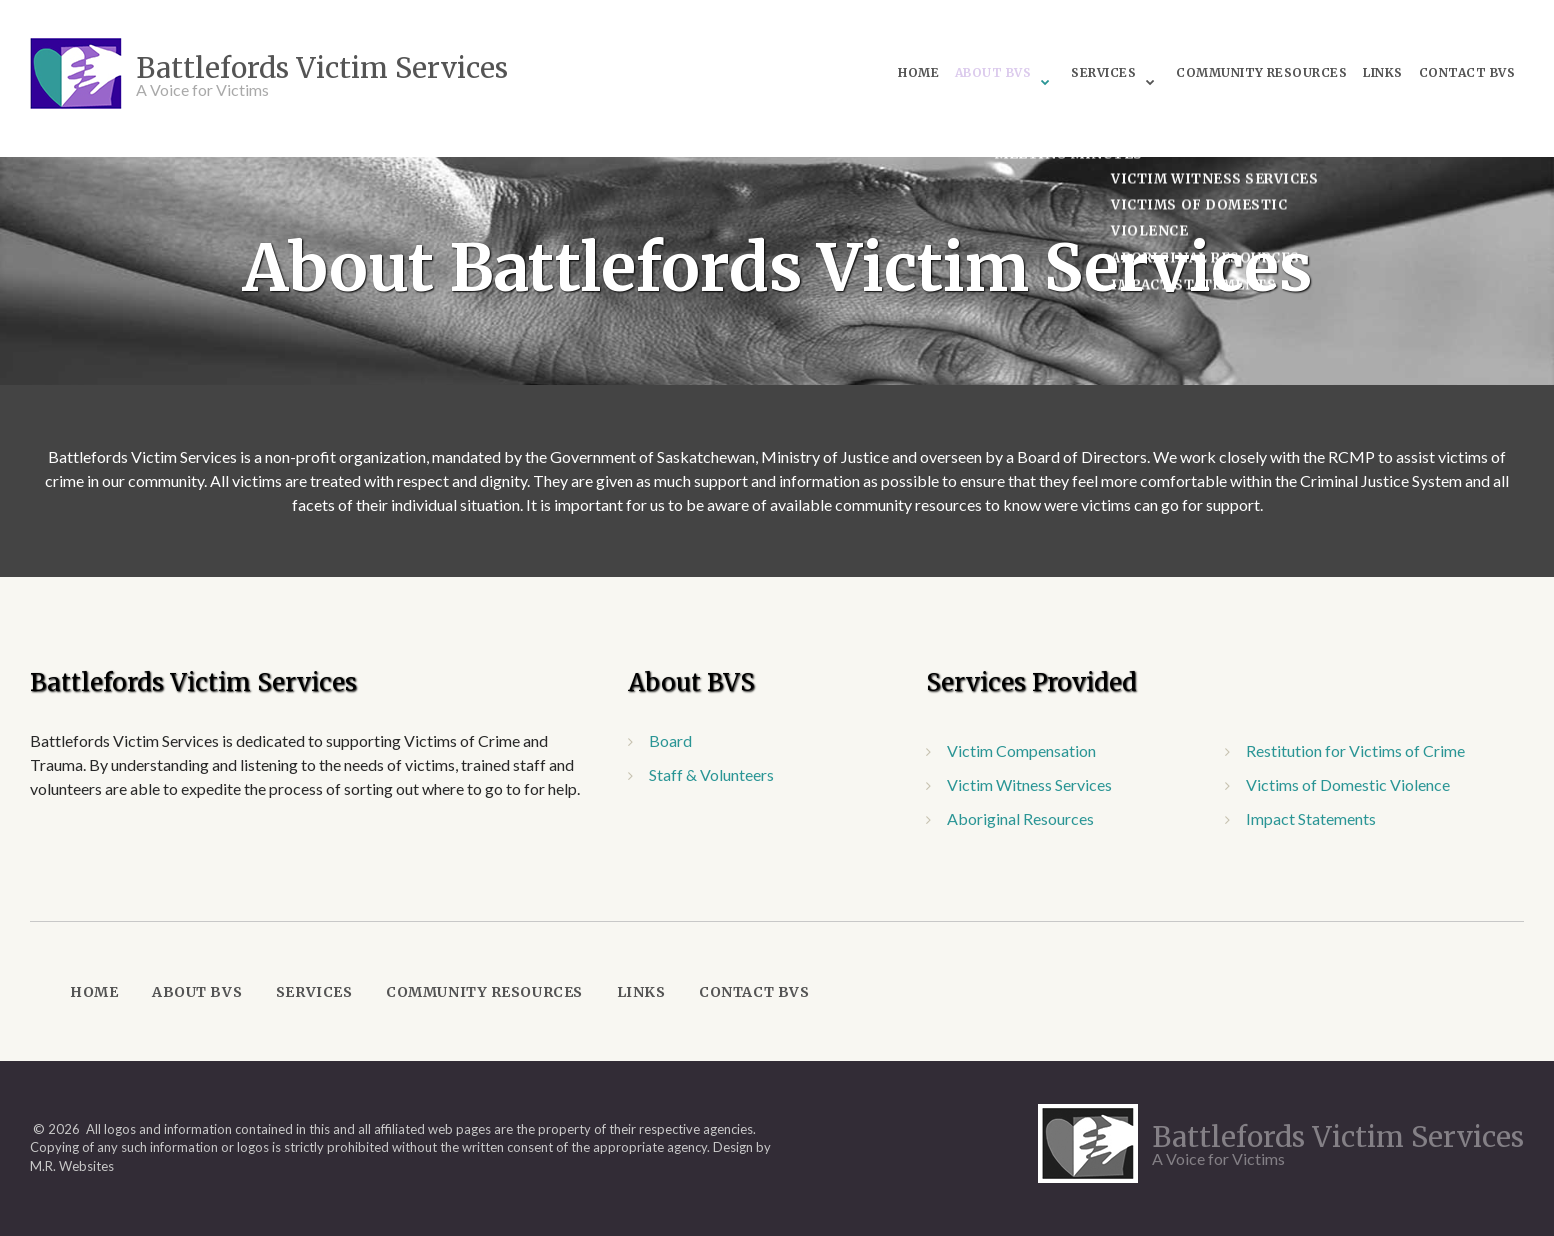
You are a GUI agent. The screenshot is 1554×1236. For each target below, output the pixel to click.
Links (1344, 69)
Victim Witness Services (1029, 784)
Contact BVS (1433, 69)
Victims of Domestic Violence (1348, 784)
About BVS (943, 69)
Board (670, 740)
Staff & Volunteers (711, 774)
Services (1057, 69)
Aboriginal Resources (1020, 818)
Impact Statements (1311, 818)
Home (864, 69)
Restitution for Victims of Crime (1355, 750)
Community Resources (1219, 69)
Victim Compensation (1021, 750)
